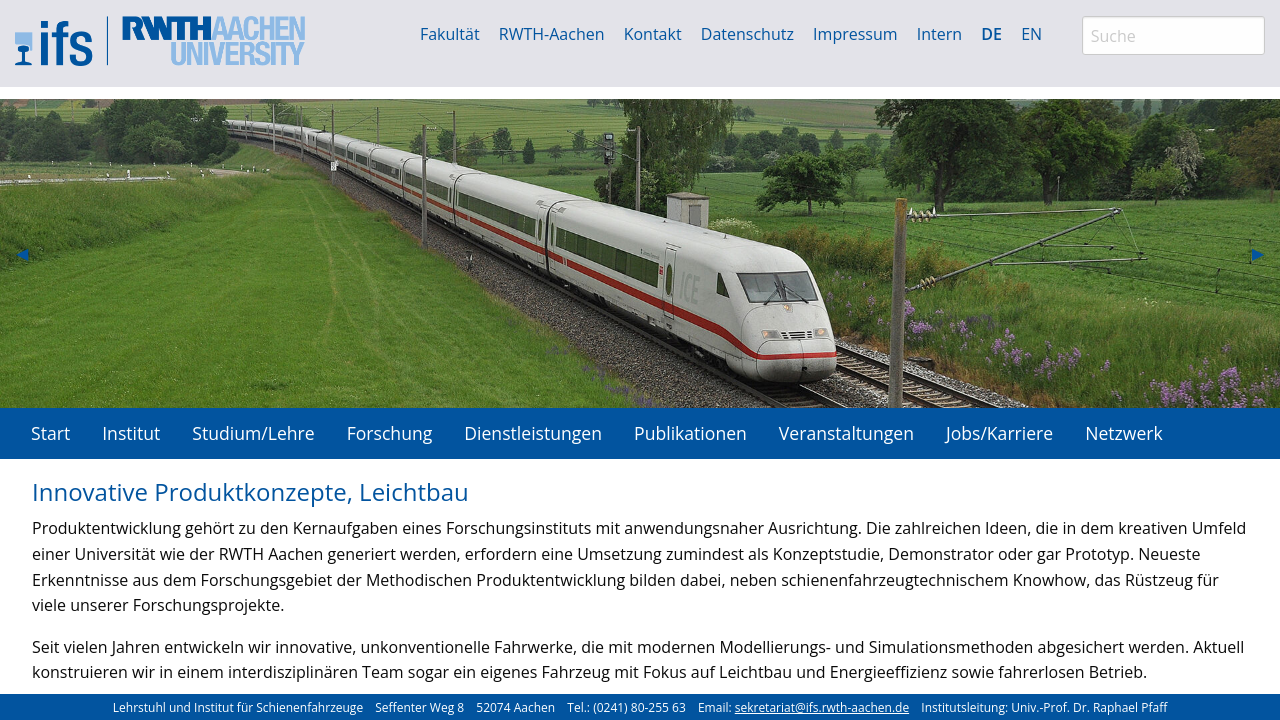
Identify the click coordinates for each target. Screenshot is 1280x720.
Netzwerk (1124, 433)
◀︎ (30, 253)
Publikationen (690, 433)
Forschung (390, 433)
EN (1031, 34)
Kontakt (653, 34)
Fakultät (450, 34)
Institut (131, 433)
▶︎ (1266, 253)
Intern (939, 34)
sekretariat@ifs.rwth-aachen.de (822, 707)
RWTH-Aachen (552, 34)
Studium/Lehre (253, 433)
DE (991, 34)
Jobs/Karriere (999, 433)
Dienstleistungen (533, 433)
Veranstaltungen (846, 433)
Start (50, 433)
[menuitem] (50, 433)
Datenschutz (747, 34)
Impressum (855, 34)
